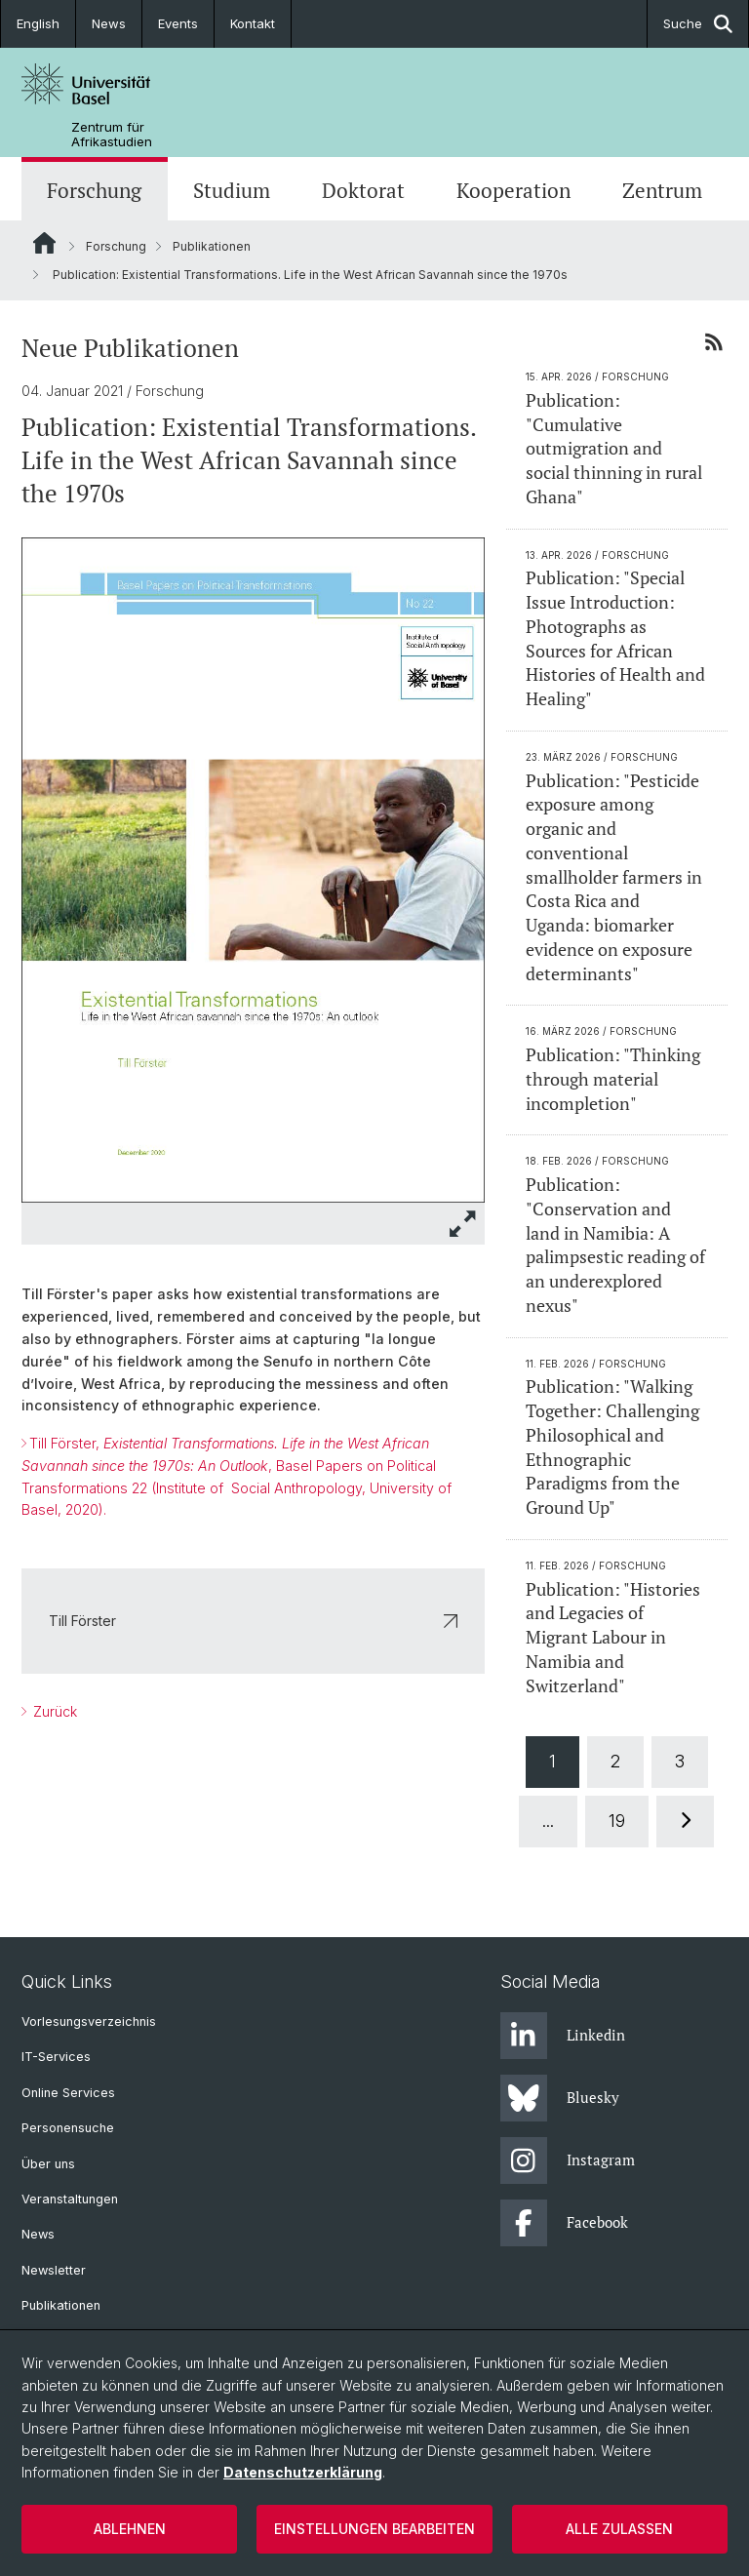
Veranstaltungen (69, 2199)
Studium (231, 191)
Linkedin (562, 2035)
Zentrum (662, 191)
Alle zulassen (619, 2528)
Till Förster (253, 1620)
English (38, 23)
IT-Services (56, 2056)
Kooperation (513, 191)
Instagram (567, 2160)
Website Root (44, 243)
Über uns (48, 2164)
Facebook (564, 2223)
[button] (463, 1223)
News (109, 23)
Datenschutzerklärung (302, 2472)
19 (618, 1820)
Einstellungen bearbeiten (374, 2528)
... (549, 1820)
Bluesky (559, 2098)
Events (178, 23)
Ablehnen (130, 2528)
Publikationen (212, 246)
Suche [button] (697, 24)
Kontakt (252, 23)
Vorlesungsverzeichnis (88, 2021)
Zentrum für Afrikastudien (111, 134)
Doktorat (363, 191)
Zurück (53, 1711)
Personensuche (67, 2127)
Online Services (68, 2092)
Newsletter (53, 2270)
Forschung (94, 191)
